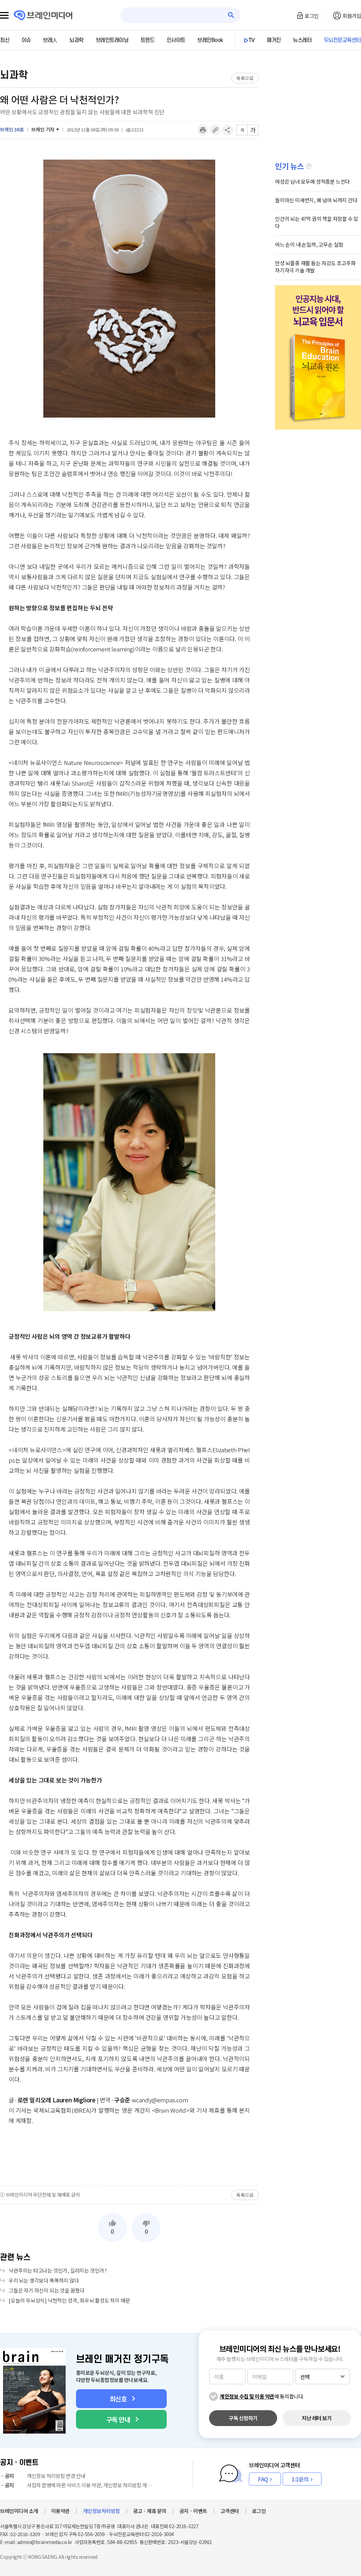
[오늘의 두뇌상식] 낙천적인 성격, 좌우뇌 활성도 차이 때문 (69, 2300)
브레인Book (210, 40)
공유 (227, 130)
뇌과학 (76, 40)
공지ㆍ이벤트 (193, 2510)
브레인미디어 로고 (43, 15)
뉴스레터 (302, 40)
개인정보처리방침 (101, 2510)
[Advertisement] (129, 2155)
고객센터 (229, 2510)
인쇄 (202, 130)
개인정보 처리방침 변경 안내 (42, 2475)
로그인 (312, 15)
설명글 (308, 166)
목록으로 (245, 78)
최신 (4, 40)
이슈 (26, 40)
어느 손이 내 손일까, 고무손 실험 (309, 244)
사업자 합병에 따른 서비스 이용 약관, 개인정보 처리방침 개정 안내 (77, 2485)
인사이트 (176, 40)
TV (252, 40)
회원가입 (351, 15)
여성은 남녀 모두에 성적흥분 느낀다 (312, 181)
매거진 (274, 40)
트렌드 (148, 40)
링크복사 (215, 130)
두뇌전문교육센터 (342, 40)
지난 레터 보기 (316, 2418)
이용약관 (60, 2510)
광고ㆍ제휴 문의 (149, 2510)
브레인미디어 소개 (19, 2510)
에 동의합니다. (262, 2396)
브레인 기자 (42, 129)
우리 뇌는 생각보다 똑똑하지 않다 (44, 2280)
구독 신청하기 (243, 2418)
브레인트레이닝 (112, 40)
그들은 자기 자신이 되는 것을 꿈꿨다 (47, 2290)
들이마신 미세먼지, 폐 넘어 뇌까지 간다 (316, 200)
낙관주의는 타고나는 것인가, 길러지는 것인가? (58, 2270)
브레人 (50, 40)
